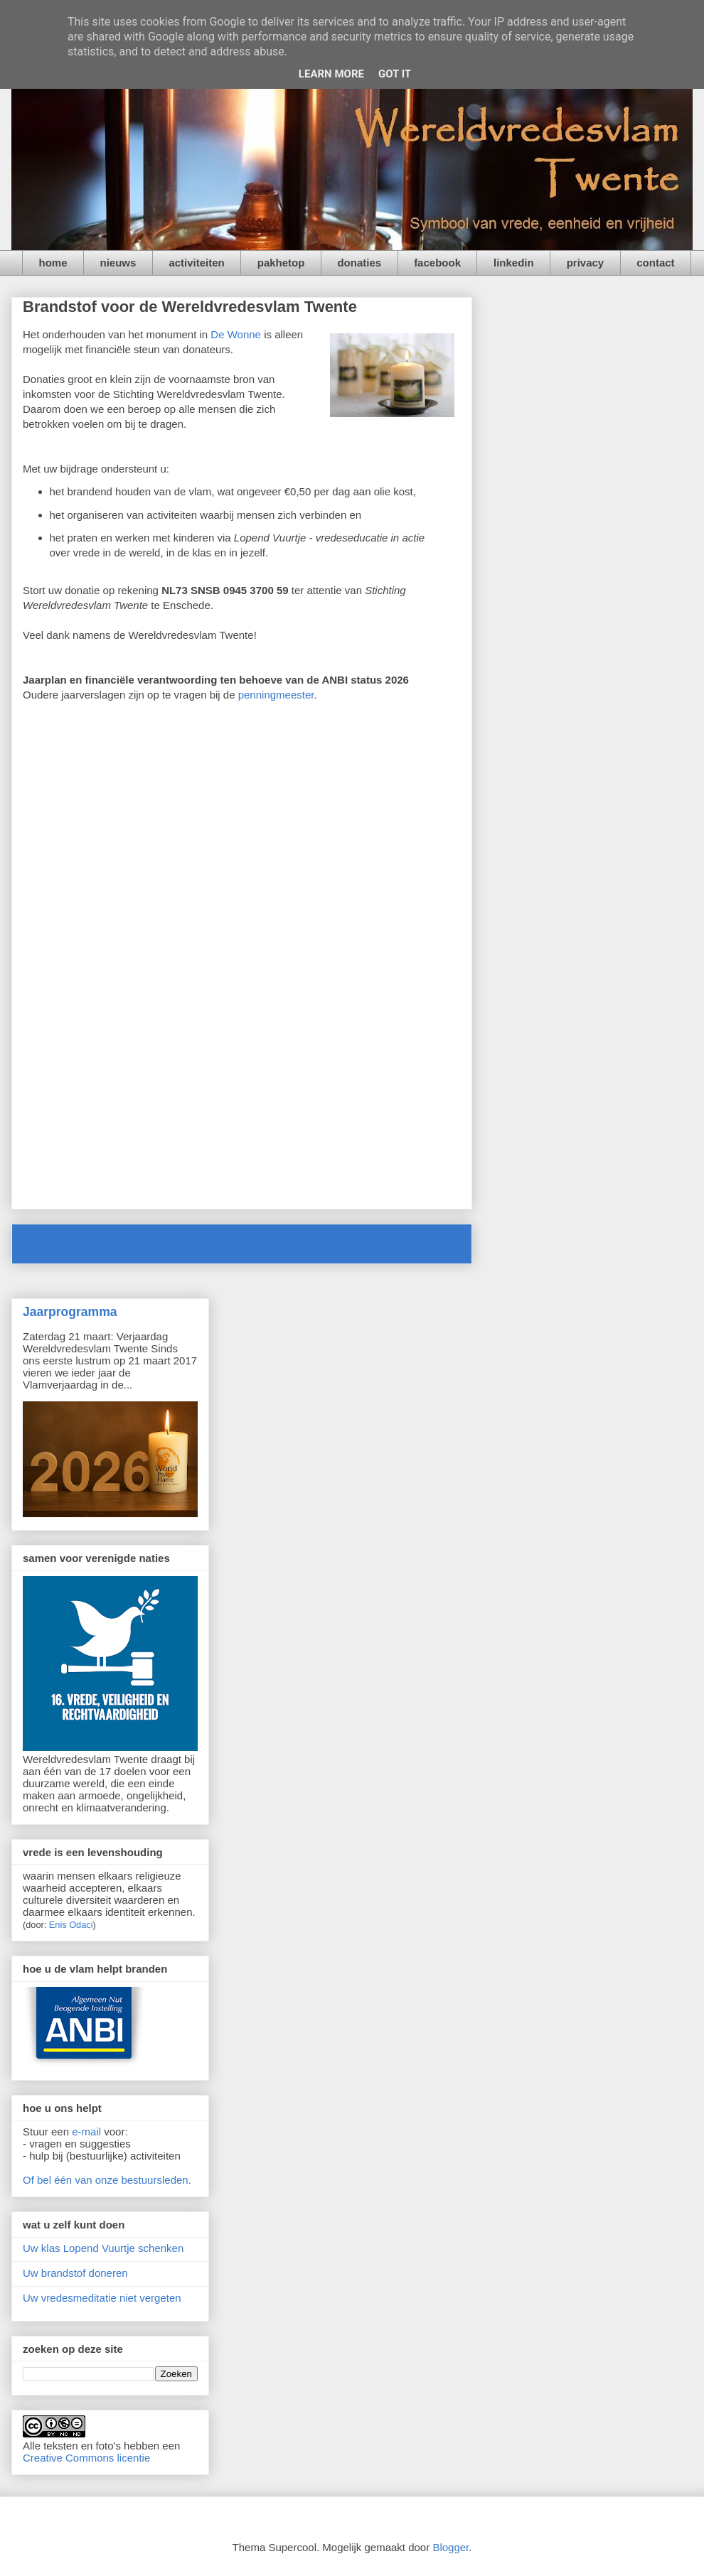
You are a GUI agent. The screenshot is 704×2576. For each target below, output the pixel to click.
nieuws (118, 263)
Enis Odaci (71, 1924)
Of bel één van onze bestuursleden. (107, 2180)
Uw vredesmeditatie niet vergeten (102, 2298)
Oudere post (425, 1243)
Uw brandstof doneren (75, 2273)
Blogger (450, 2547)
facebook (437, 263)
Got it (394, 74)
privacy (585, 263)
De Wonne (235, 334)
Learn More (331, 74)
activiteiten (196, 263)
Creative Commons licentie (86, 2458)
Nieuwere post (64, 1243)
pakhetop (281, 263)
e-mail (86, 2131)
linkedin (514, 263)
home (53, 263)
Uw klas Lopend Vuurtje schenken (103, 2248)
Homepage (247, 1243)
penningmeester (276, 695)
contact (655, 263)
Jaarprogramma (70, 1312)
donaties (359, 263)
